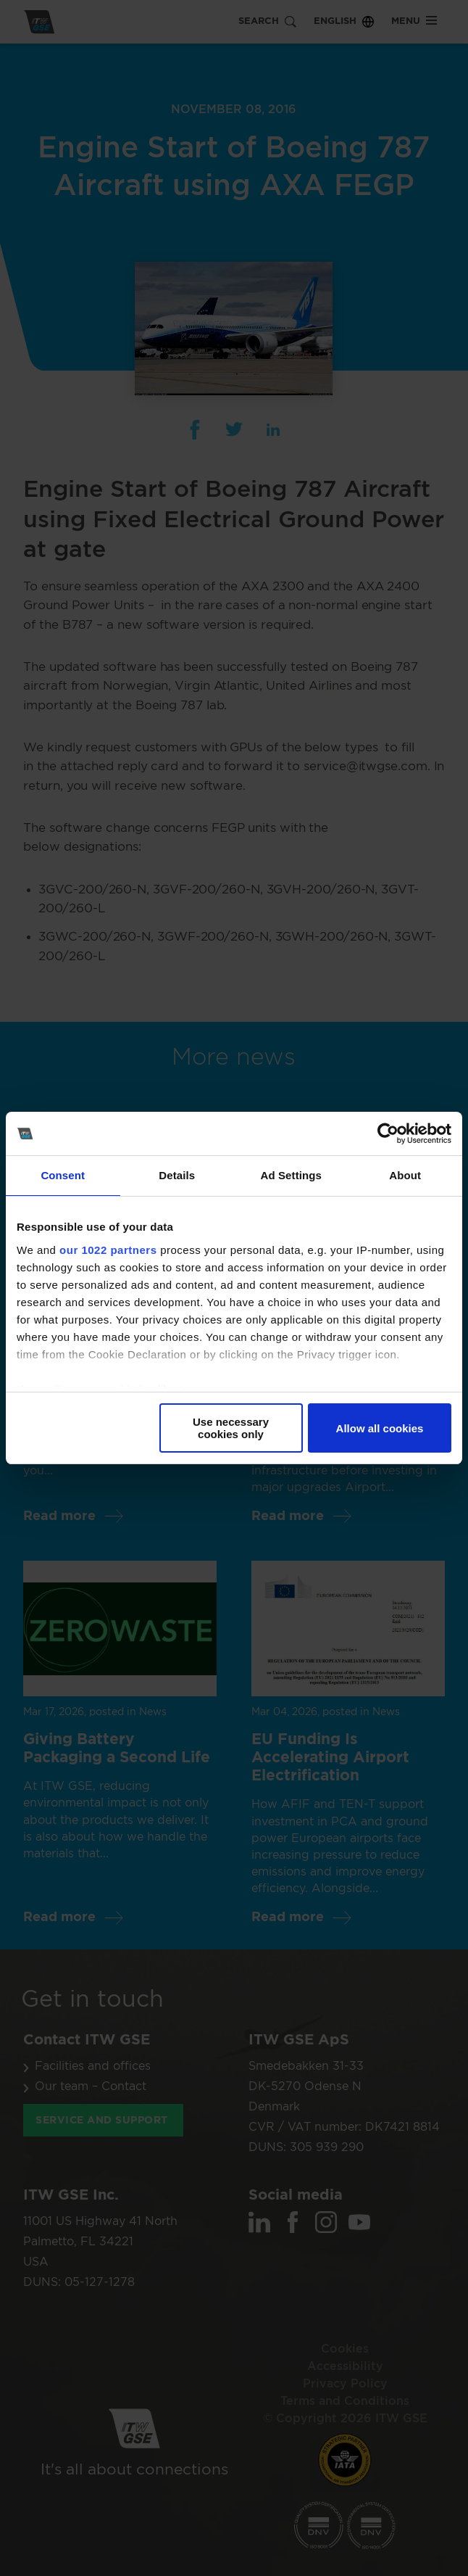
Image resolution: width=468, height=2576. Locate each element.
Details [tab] (177, 1175)
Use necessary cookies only (231, 1428)
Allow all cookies (380, 1428)
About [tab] (405, 1175)
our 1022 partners (107, 1250)
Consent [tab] (63, 1175)
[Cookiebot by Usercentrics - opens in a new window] (388, 1133)
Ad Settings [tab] (291, 1175)
